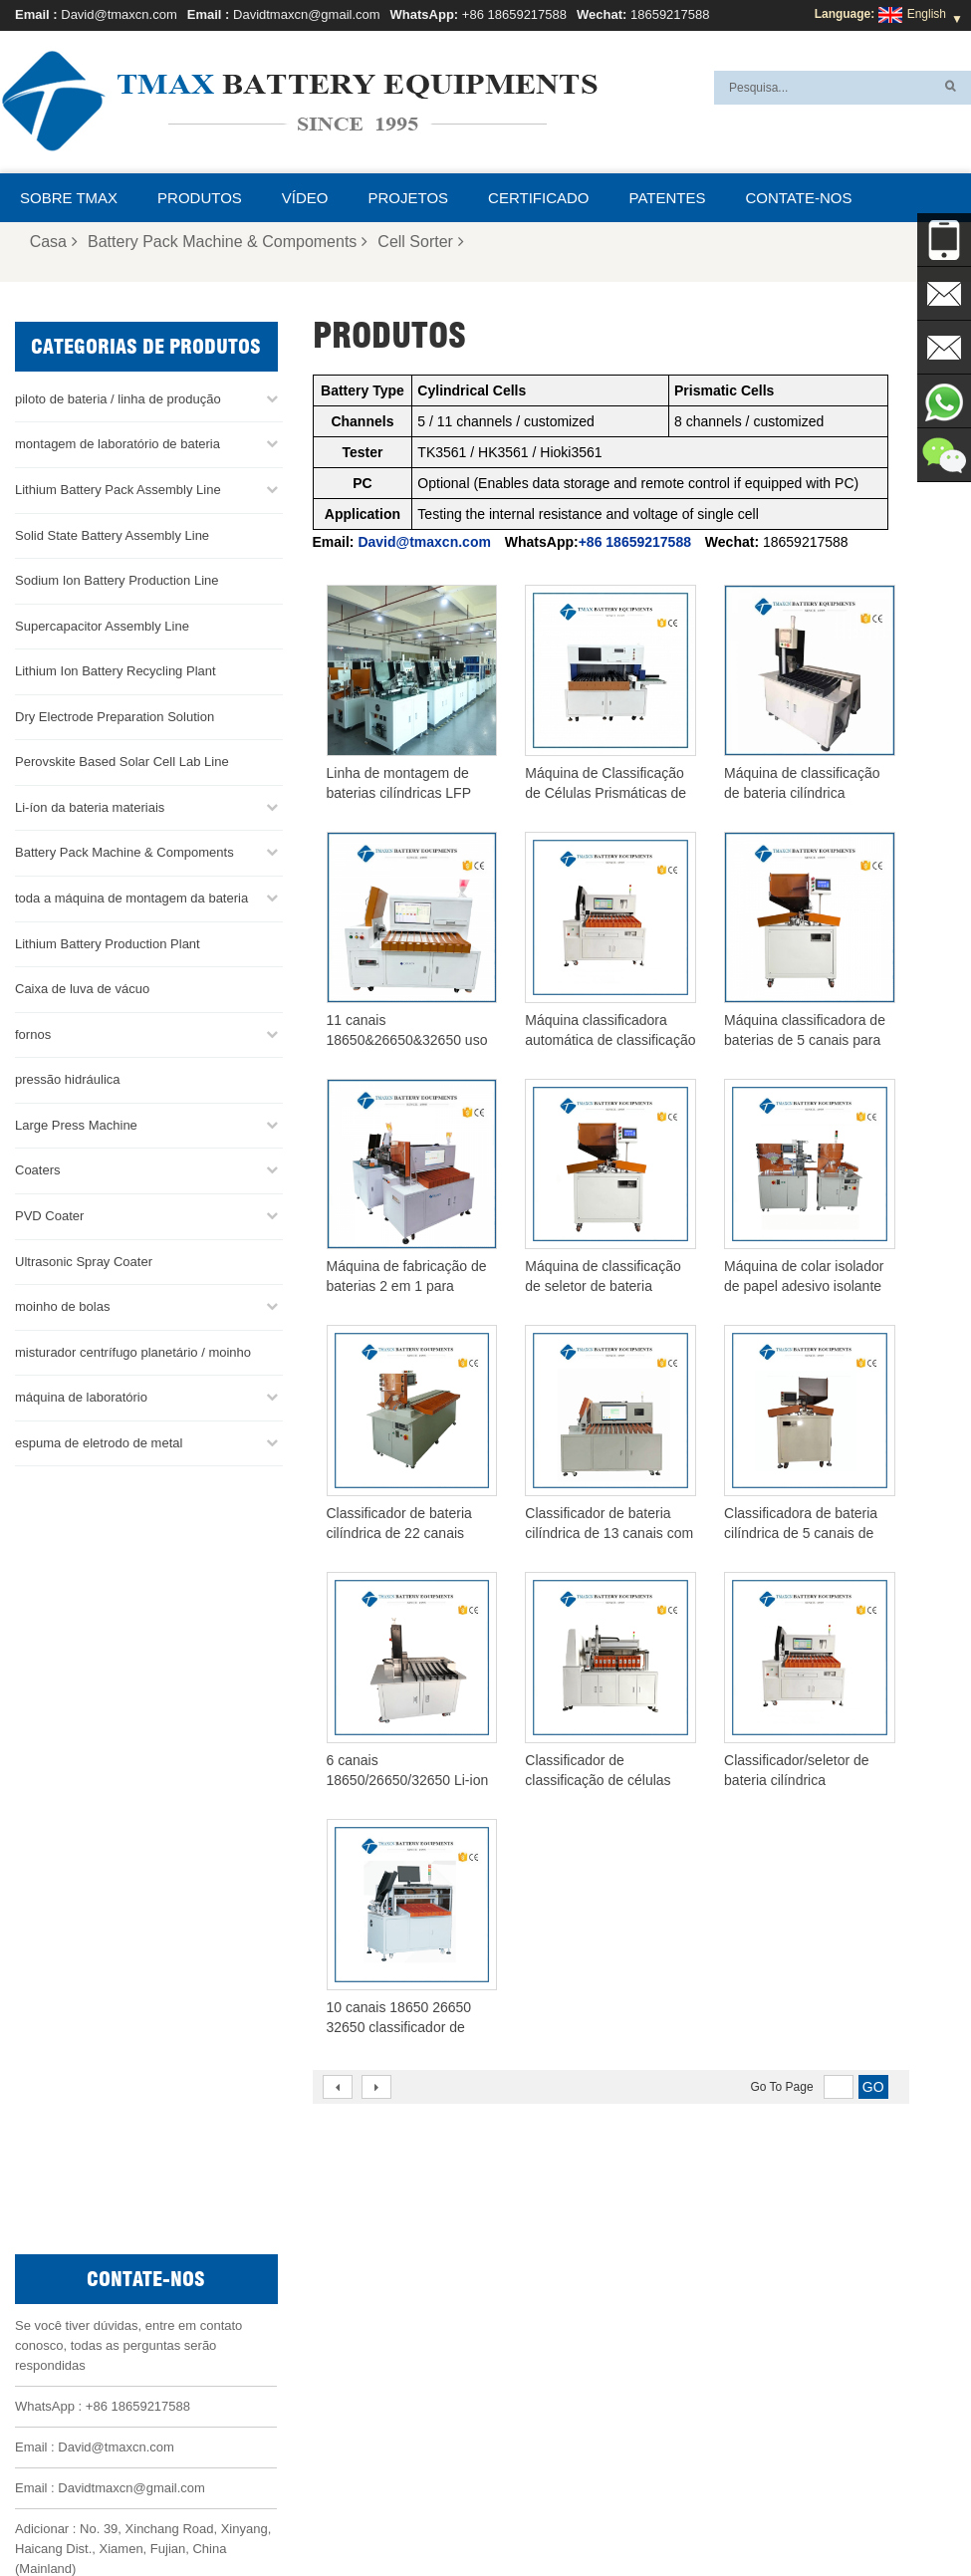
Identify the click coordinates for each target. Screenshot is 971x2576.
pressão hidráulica (68, 1078)
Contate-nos (798, 197)
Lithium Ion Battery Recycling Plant (115, 669)
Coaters (38, 1168)
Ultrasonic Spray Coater (83, 1259)
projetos (408, 197)
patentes (667, 197)
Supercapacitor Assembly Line (102, 624)
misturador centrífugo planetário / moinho (133, 1350)
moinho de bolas (62, 1305)
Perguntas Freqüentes (575, 2513)
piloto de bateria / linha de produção (118, 397)
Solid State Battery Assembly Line (112, 533)
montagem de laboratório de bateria (117, 442)
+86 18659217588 (514, 14)
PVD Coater (49, 1214)
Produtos (199, 197)
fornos (33, 1032)
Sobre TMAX (69, 197)
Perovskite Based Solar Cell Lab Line (122, 760)
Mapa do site (303, 2513)
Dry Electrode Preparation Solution (114, 715)
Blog (771, 2513)
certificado (538, 197)
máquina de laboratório (81, 1396)
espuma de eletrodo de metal (98, 1441)
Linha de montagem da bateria (562, 2274)
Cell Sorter (420, 241)
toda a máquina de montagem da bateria (131, 897)
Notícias (220, 2513)
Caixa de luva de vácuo (82, 987)
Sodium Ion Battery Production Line (117, 579)
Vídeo (305, 197)
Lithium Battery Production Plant (107, 941)
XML (376, 2513)
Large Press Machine (76, 1124)
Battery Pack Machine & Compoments (227, 241)
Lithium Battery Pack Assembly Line (118, 488)
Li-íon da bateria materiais (89, 806)
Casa (54, 241)
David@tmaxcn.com (119, 14)
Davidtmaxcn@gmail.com (306, 14)
